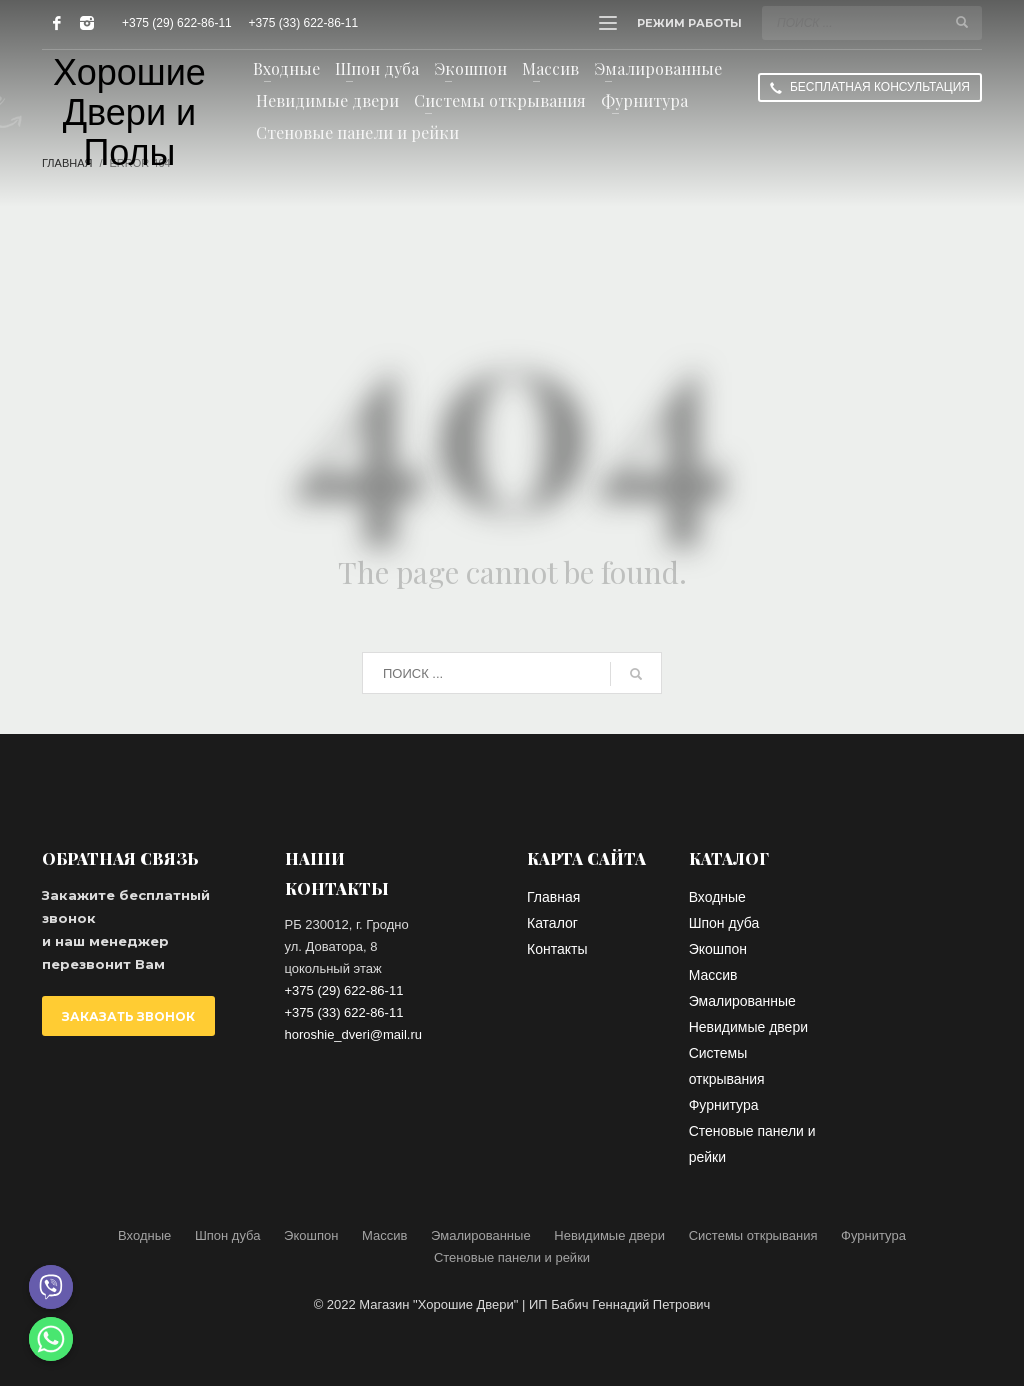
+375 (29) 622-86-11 (177, 23)
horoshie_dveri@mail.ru (353, 1034)
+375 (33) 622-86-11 (303, 23)
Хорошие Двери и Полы (129, 113)
